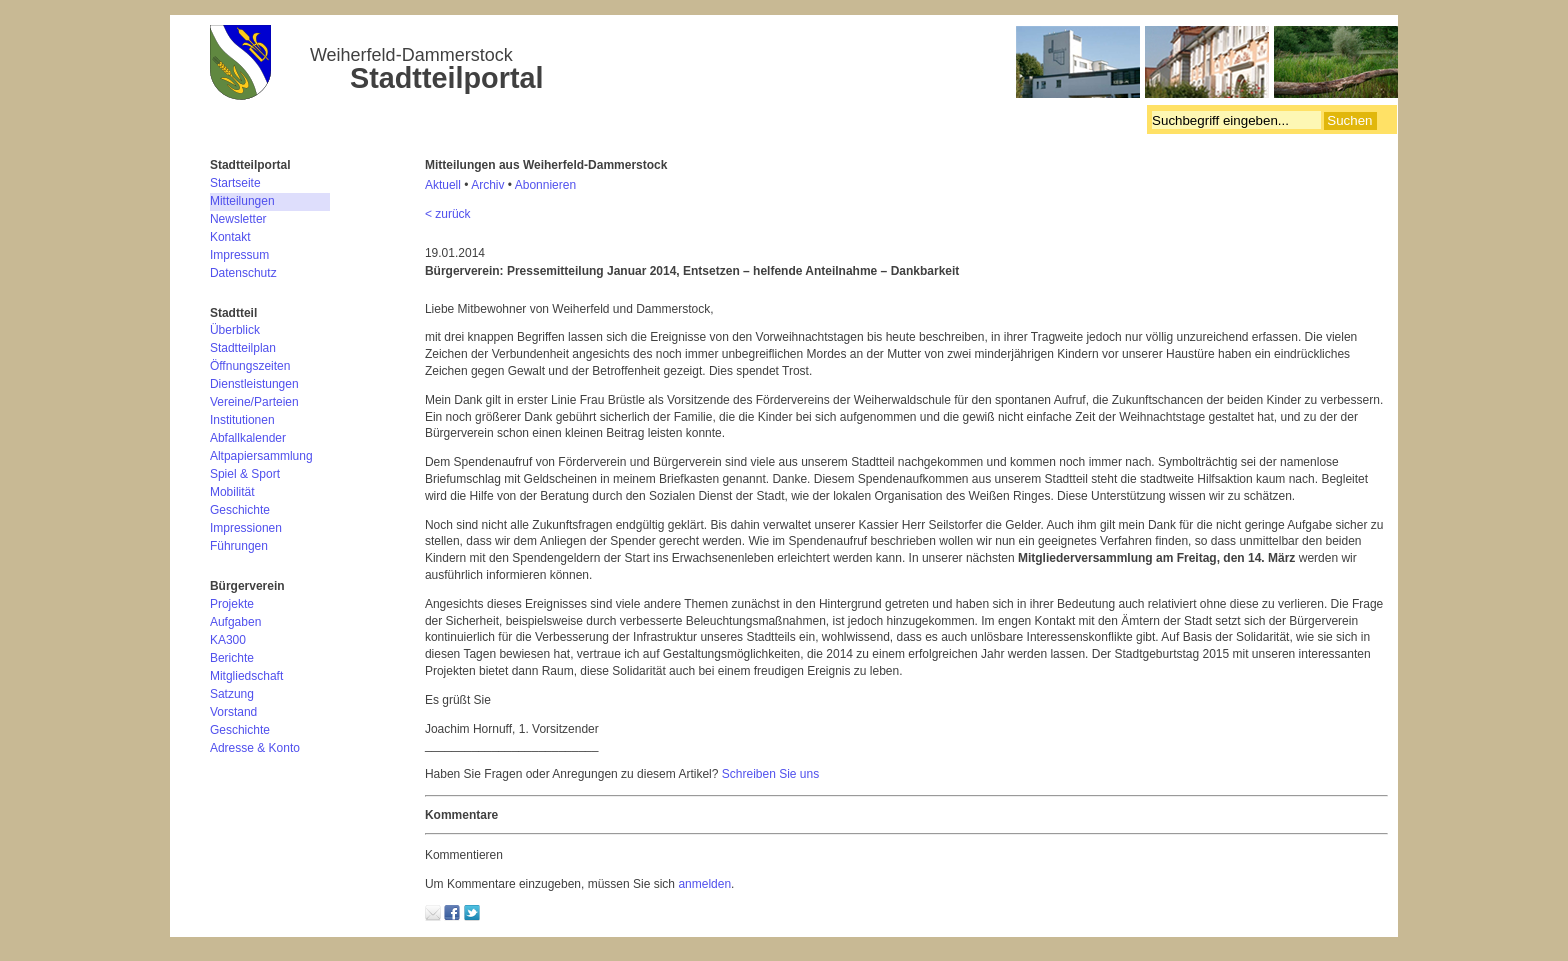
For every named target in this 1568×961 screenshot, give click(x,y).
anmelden (704, 884)
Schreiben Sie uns (770, 774)
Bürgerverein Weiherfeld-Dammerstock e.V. (804, 65)
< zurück (448, 214)
